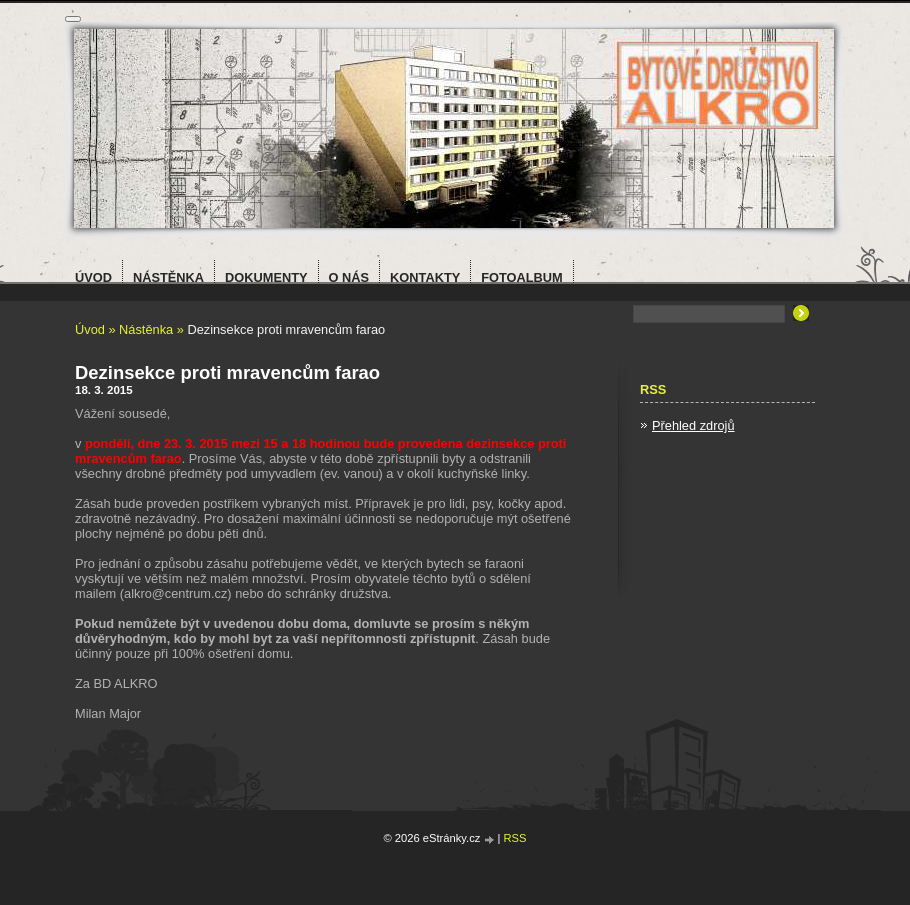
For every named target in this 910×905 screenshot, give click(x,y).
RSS (515, 838)
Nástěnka (146, 329)
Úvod (90, 329)
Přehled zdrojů (693, 425)
